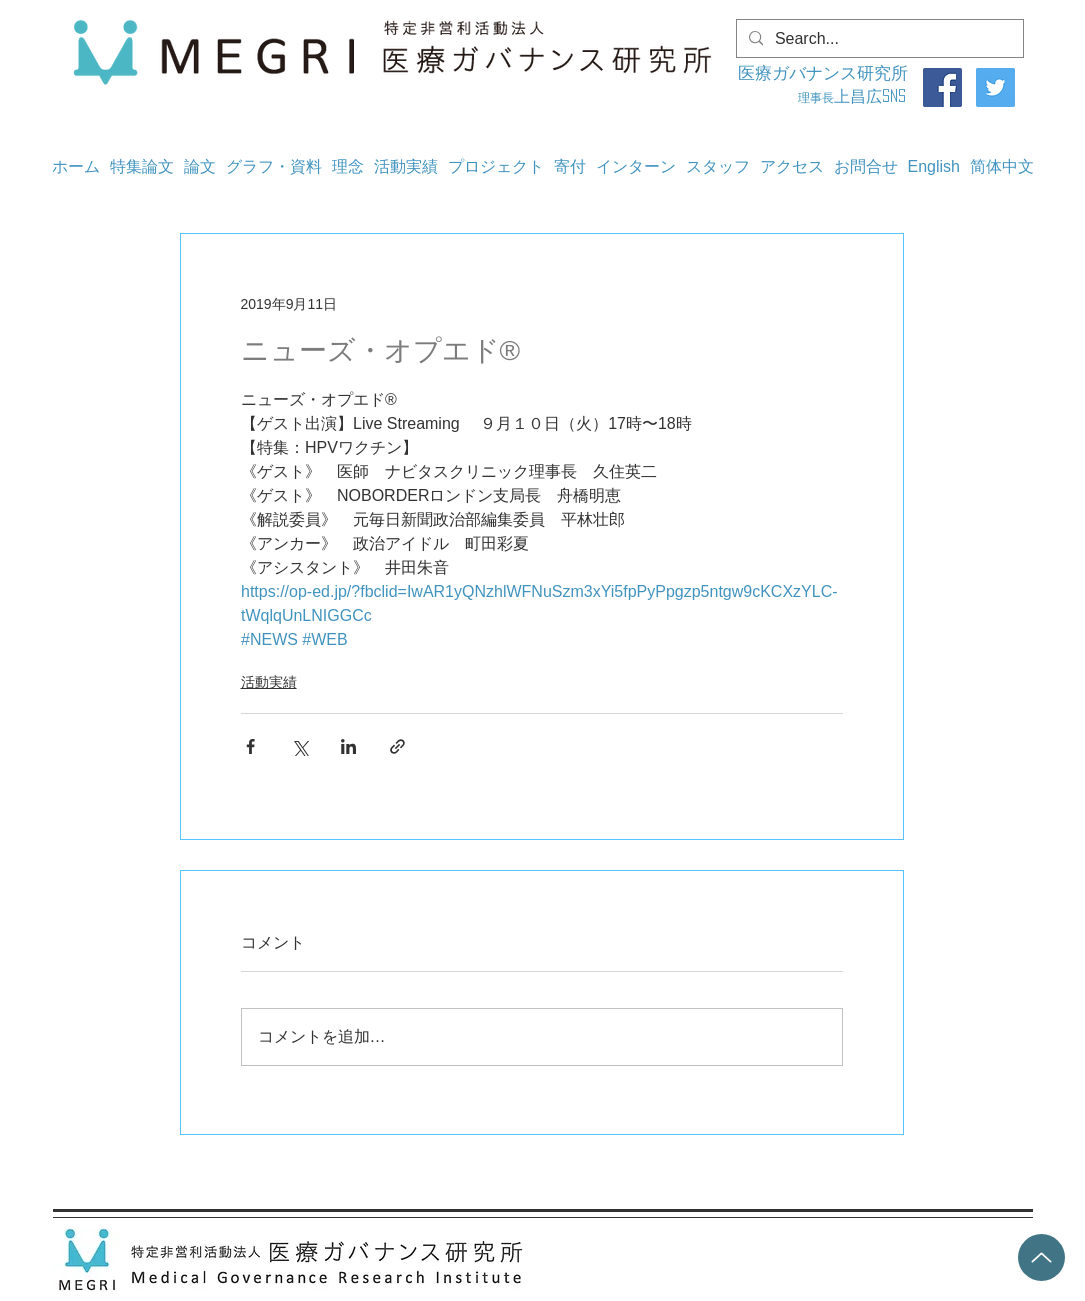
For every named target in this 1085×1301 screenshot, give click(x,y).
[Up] (1041, 1257)
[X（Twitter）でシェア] (299, 746)
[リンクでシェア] (397, 746)
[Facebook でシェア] (250, 746)
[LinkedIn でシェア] (348, 746)
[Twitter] (995, 87)
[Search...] (878, 39)
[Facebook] (942, 87)
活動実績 (269, 682)
